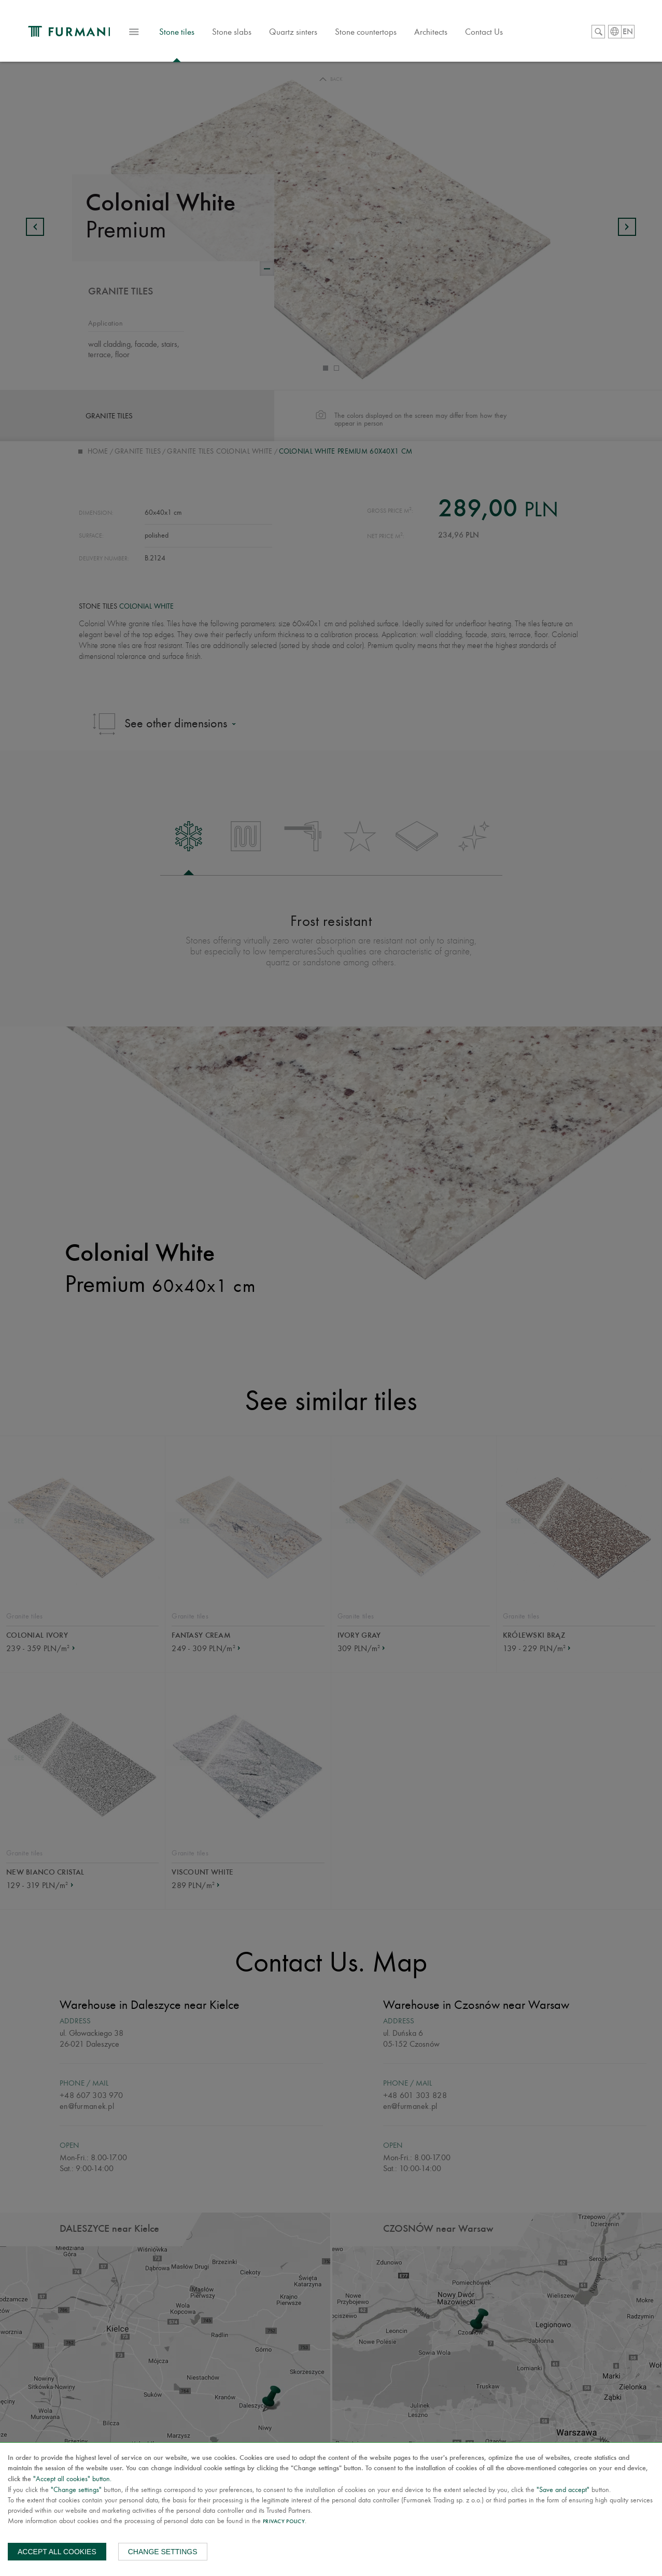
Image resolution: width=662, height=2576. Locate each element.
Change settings (163, 2551)
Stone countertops (383, 33)
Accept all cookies (57, 2551)
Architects (448, 33)
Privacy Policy (284, 2522)
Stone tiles (194, 38)
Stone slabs (249, 33)
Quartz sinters (311, 33)
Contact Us (501, 33)
